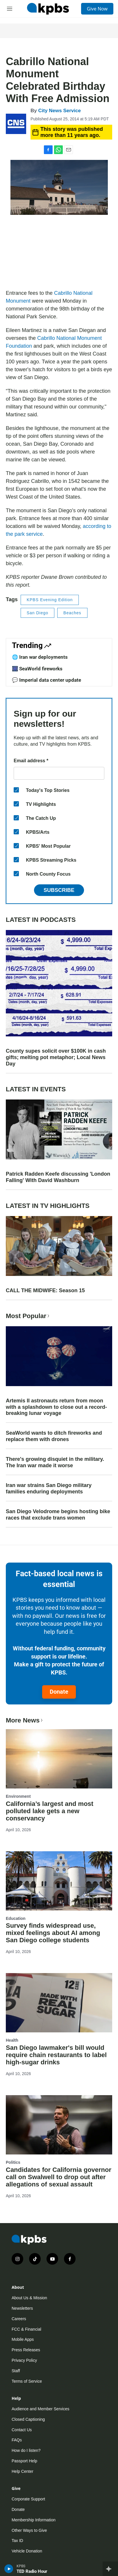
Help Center (22, 2471)
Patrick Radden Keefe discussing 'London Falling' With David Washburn (58, 1177)
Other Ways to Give (29, 2530)
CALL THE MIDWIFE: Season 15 (45, 1290)
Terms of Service (27, 2381)
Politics (13, 2162)
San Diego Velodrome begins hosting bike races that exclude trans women (58, 1515)
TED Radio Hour (32, 2571)
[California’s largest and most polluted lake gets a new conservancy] (59, 1758)
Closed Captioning (28, 2419)
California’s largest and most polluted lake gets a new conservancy (49, 1811)
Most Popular (28, 1316)
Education (16, 1918)
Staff (16, 2370)
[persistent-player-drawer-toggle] (110, 2568)
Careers (19, 2318)
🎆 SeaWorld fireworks (37, 669)
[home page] (48, 9)
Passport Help (24, 2461)
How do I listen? (26, 2450)
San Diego (37, 612)
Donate (59, 1691)
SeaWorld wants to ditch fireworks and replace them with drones (54, 1436)
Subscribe (59, 890)
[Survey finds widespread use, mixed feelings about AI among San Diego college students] (59, 1881)
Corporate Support (28, 2499)
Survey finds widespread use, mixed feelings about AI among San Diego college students (53, 1933)
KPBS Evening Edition (50, 599)
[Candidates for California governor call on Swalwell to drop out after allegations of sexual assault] (59, 2124)
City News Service (59, 110)
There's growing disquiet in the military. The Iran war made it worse (55, 1462)
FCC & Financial (26, 2329)
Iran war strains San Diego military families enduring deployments (49, 1488)
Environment (18, 1796)
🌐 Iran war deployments (40, 657)
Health (12, 2040)
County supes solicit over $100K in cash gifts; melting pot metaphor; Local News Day (56, 1057)
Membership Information (34, 2520)
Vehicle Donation (27, 2551)
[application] (59, 253)
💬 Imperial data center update (46, 680)
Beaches (72, 612)
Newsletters (22, 2308)
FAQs (17, 2440)
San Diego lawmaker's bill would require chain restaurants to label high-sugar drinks (56, 2055)
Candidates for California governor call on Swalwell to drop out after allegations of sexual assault (58, 2177)
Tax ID (17, 2540)
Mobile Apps (23, 2339)
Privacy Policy (24, 2360)
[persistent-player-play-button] (9, 2569)
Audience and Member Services (40, 2409)
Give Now (97, 9)
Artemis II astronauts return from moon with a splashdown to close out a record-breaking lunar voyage (56, 1407)
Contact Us (22, 2429)
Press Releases (26, 2350)
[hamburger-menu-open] (10, 9)
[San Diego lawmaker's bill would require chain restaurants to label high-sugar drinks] (59, 2002)
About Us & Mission (29, 2297)
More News (25, 1720)
